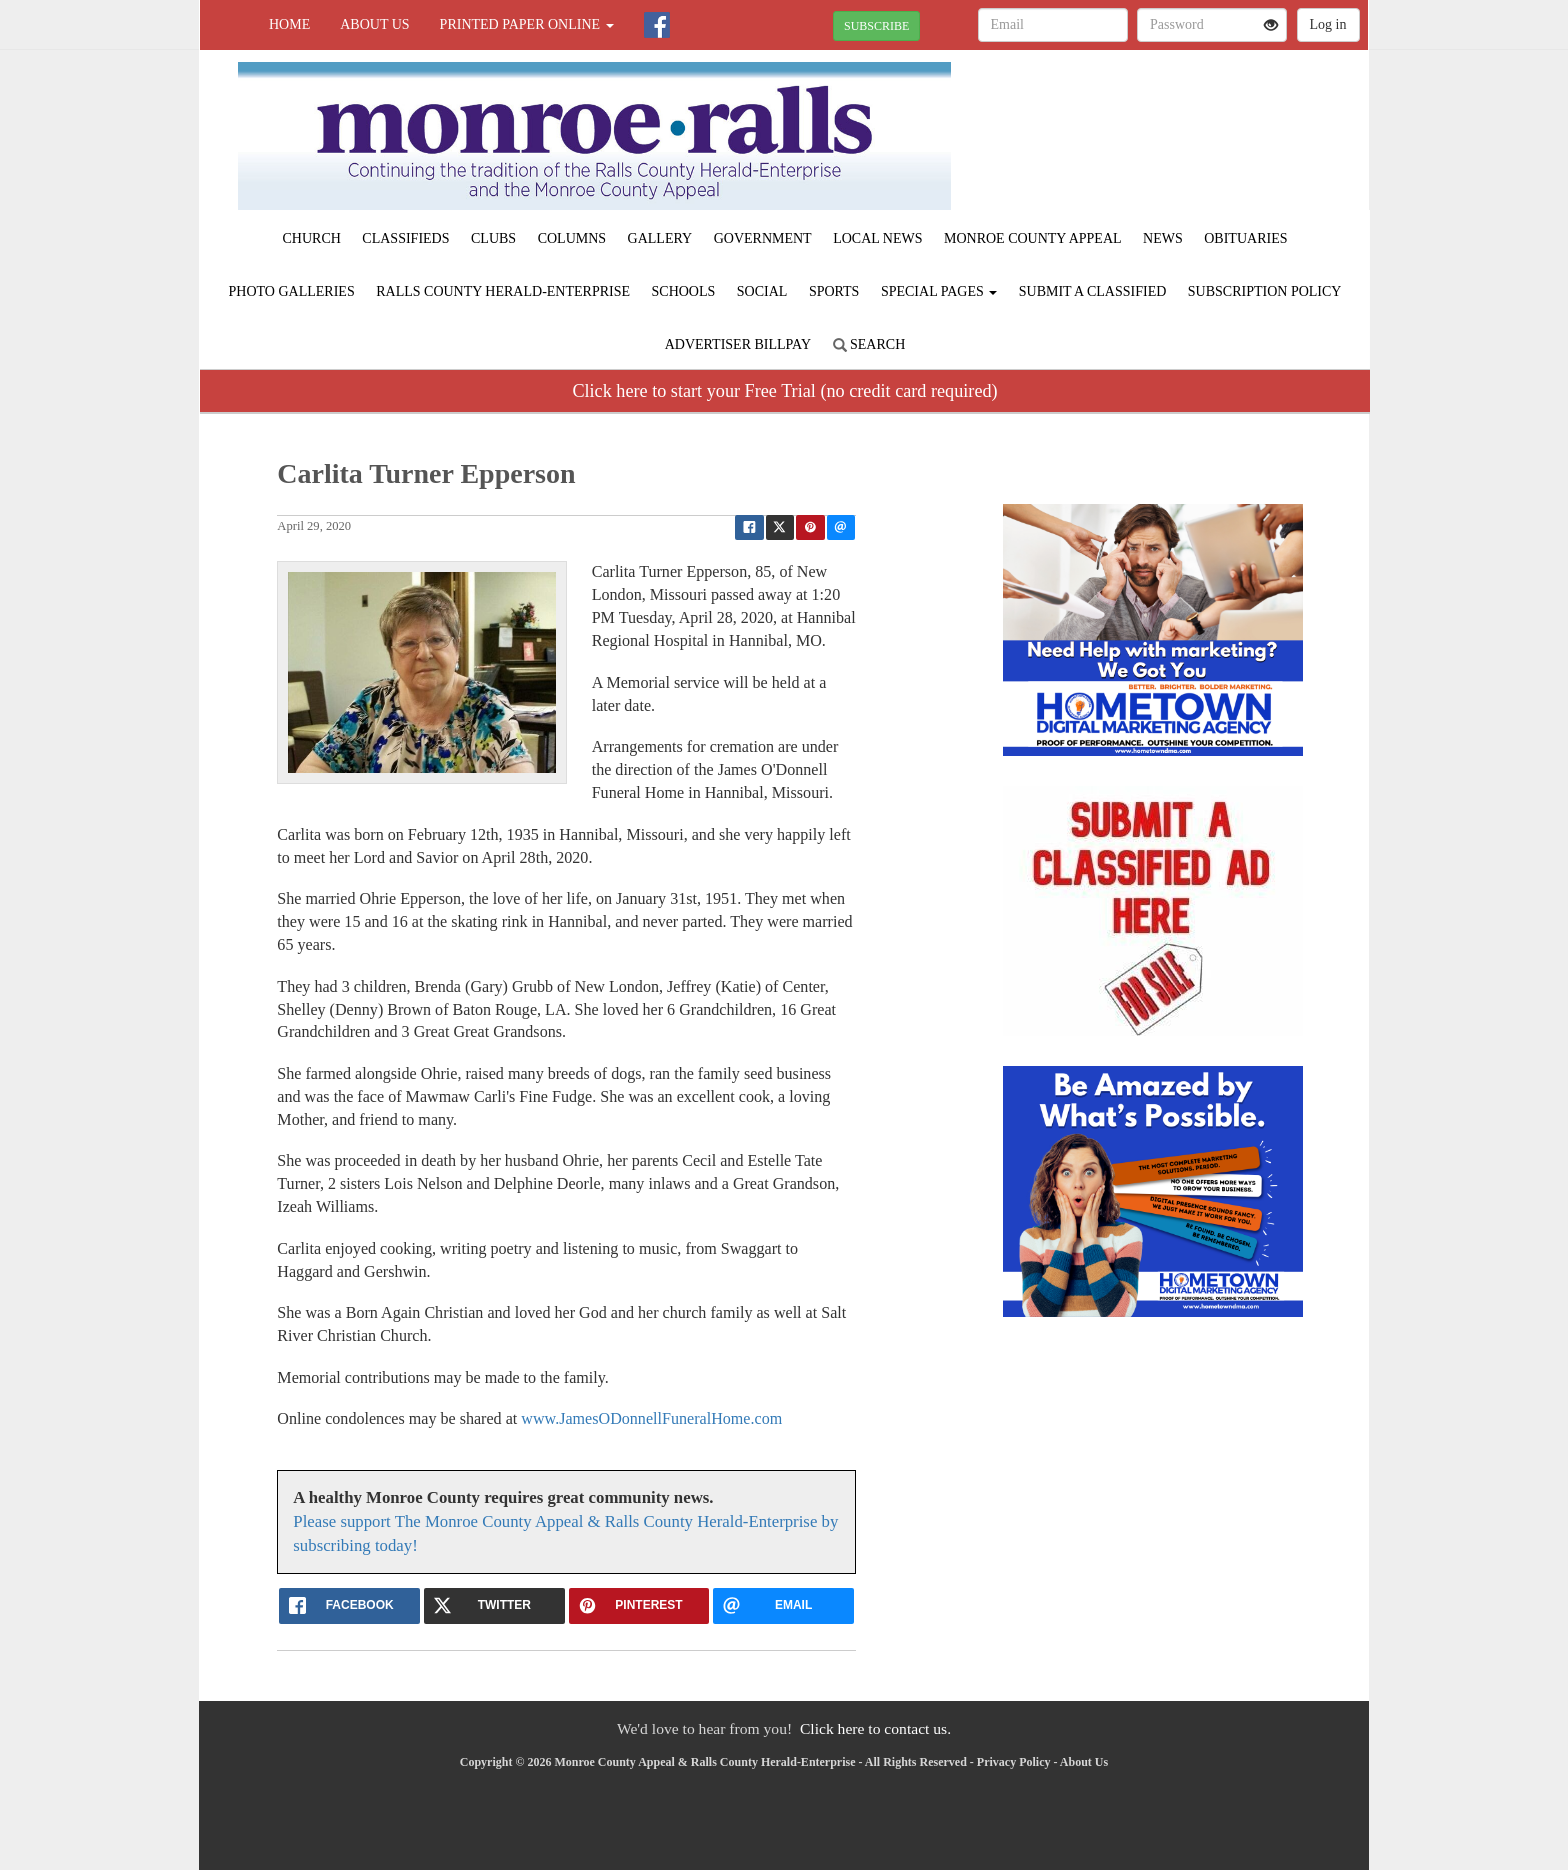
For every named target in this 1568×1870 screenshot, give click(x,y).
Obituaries (1245, 238)
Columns (572, 238)
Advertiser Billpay (738, 344)
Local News (877, 238)
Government (763, 238)
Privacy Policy (1014, 1762)
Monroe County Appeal (1033, 238)
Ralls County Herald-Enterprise (503, 291)
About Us (374, 24)
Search (869, 344)
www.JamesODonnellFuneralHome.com (651, 1418)
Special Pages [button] (939, 291)
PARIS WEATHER (1185, 120)
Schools (684, 291)
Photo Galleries (292, 291)
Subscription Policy (1265, 291)
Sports (834, 291)
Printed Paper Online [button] (527, 24)
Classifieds (405, 238)
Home (289, 24)
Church (312, 238)
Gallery (660, 238)
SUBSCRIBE (876, 26)
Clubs (493, 238)
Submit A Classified (1093, 291)
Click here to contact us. (875, 1728)
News (1163, 238)
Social (762, 291)
